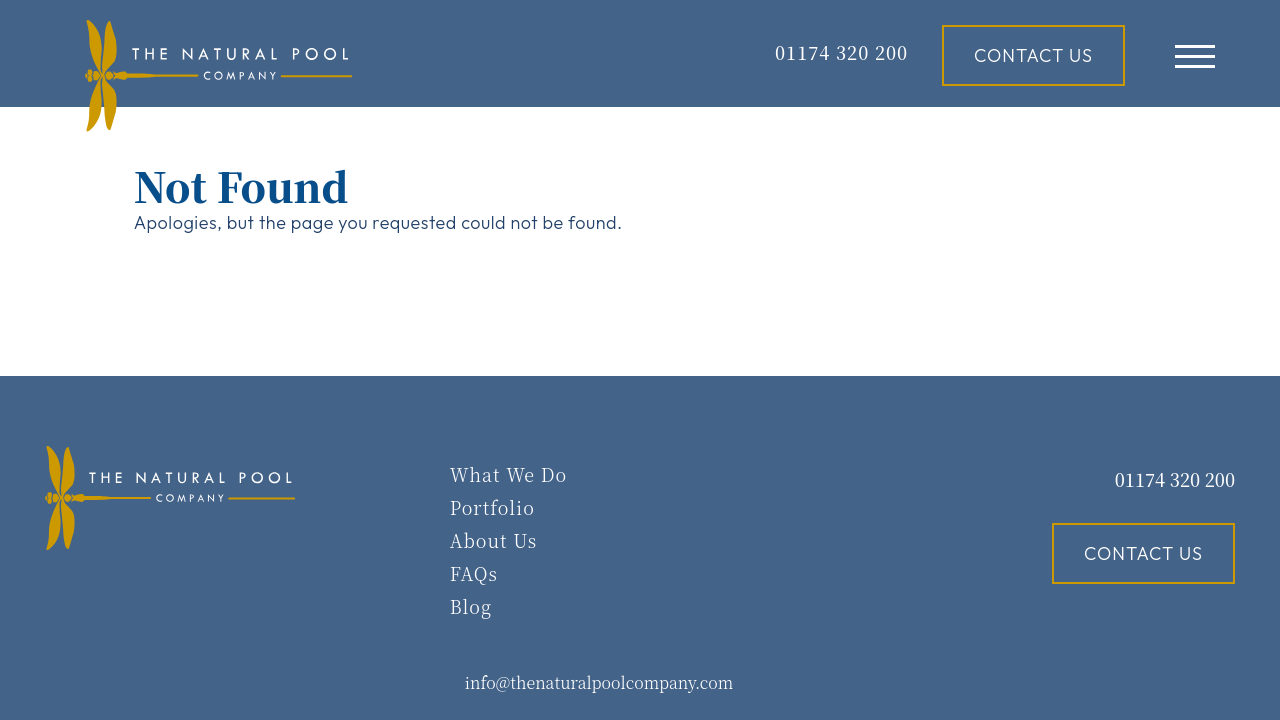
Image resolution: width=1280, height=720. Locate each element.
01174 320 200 (1175, 479)
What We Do (508, 474)
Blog (471, 606)
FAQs (474, 573)
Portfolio (492, 507)
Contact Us (1033, 55)
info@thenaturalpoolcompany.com (599, 682)
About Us (493, 540)
